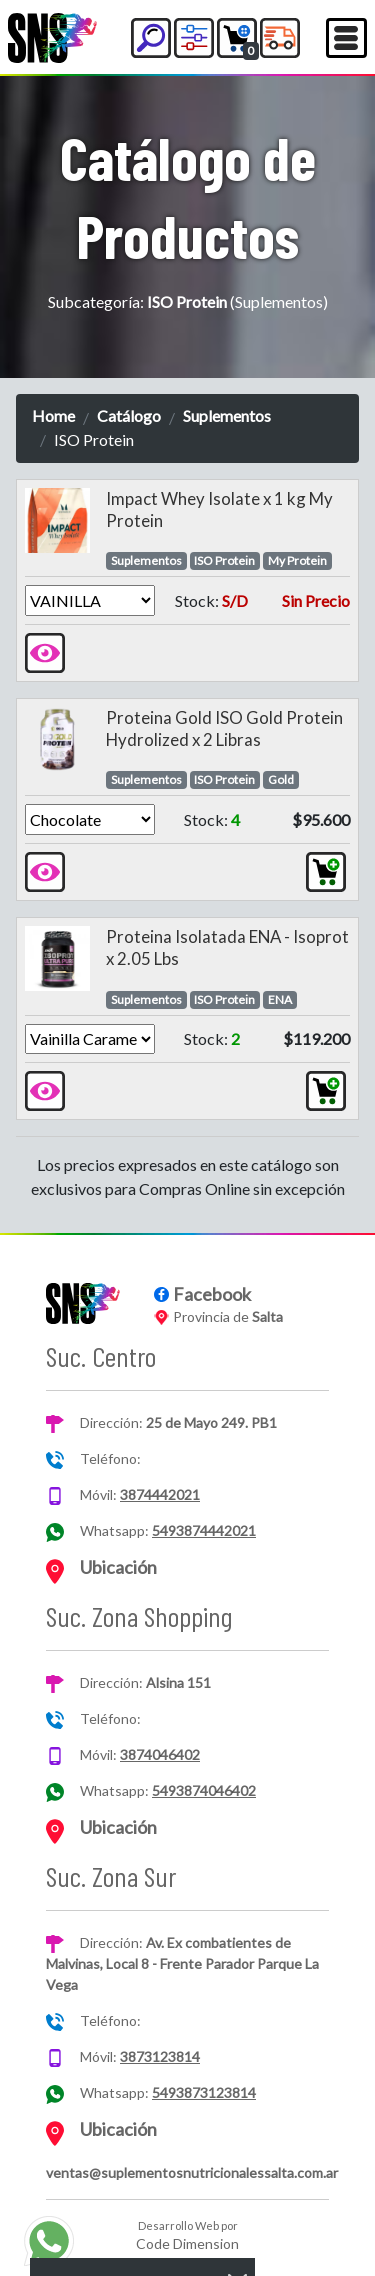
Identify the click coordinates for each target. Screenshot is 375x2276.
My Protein (297, 560)
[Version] (90, 600)
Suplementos (227, 415)
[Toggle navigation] (346, 38)
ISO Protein (224, 560)
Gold (281, 779)
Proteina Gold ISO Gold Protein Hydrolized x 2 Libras (224, 728)
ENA (280, 999)
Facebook (212, 1294)
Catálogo (129, 415)
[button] (151, 38)
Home (53, 415)
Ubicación (118, 1567)
